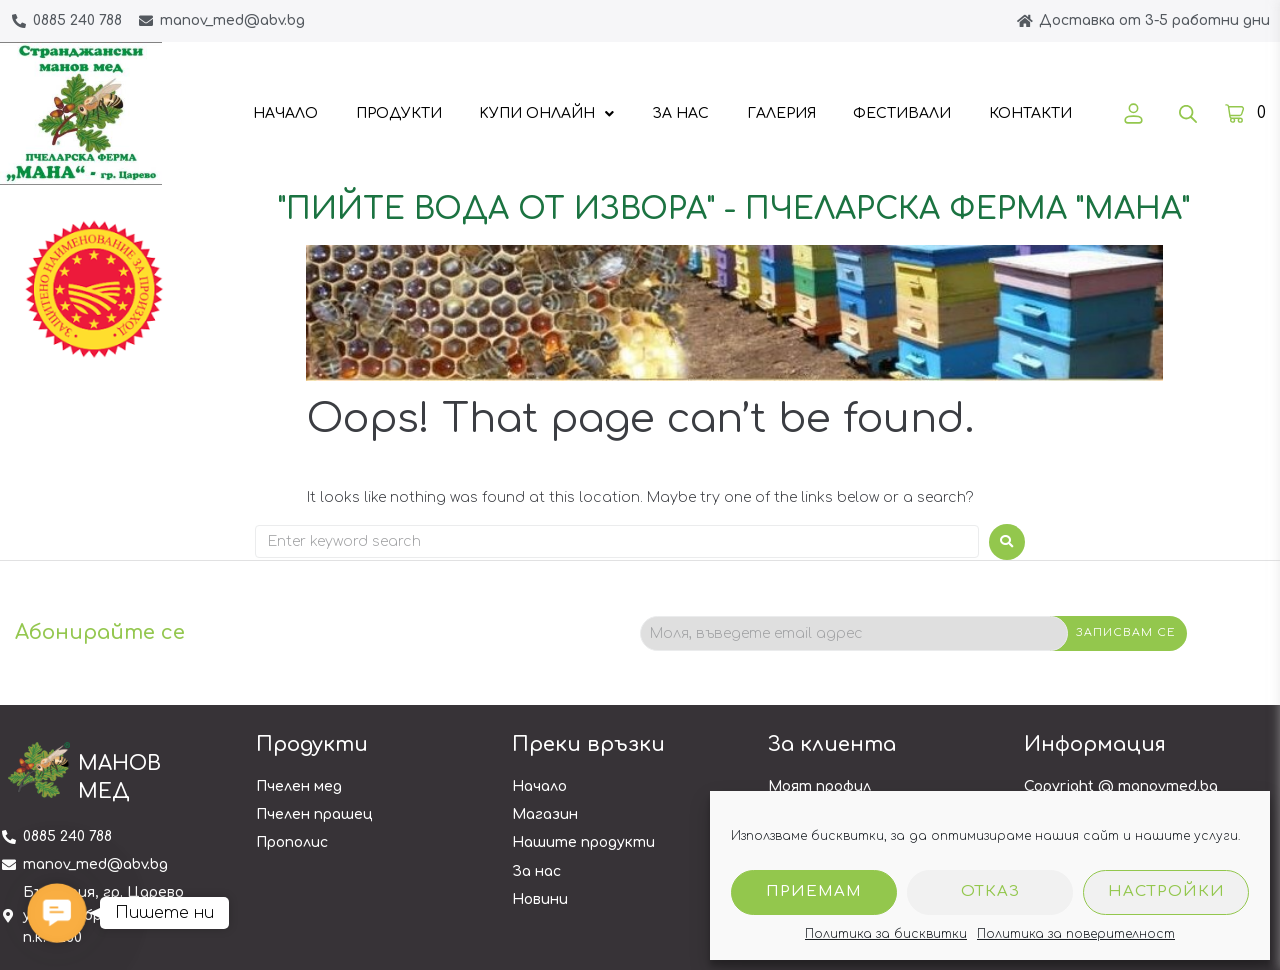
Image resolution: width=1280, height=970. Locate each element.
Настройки (1166, 891)
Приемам (814, 891)
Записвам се (1126, 632)
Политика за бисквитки (886, 934)
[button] (57, 913)
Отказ (990, 891)
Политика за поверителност (1076, 934)
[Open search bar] (1188, 114)
